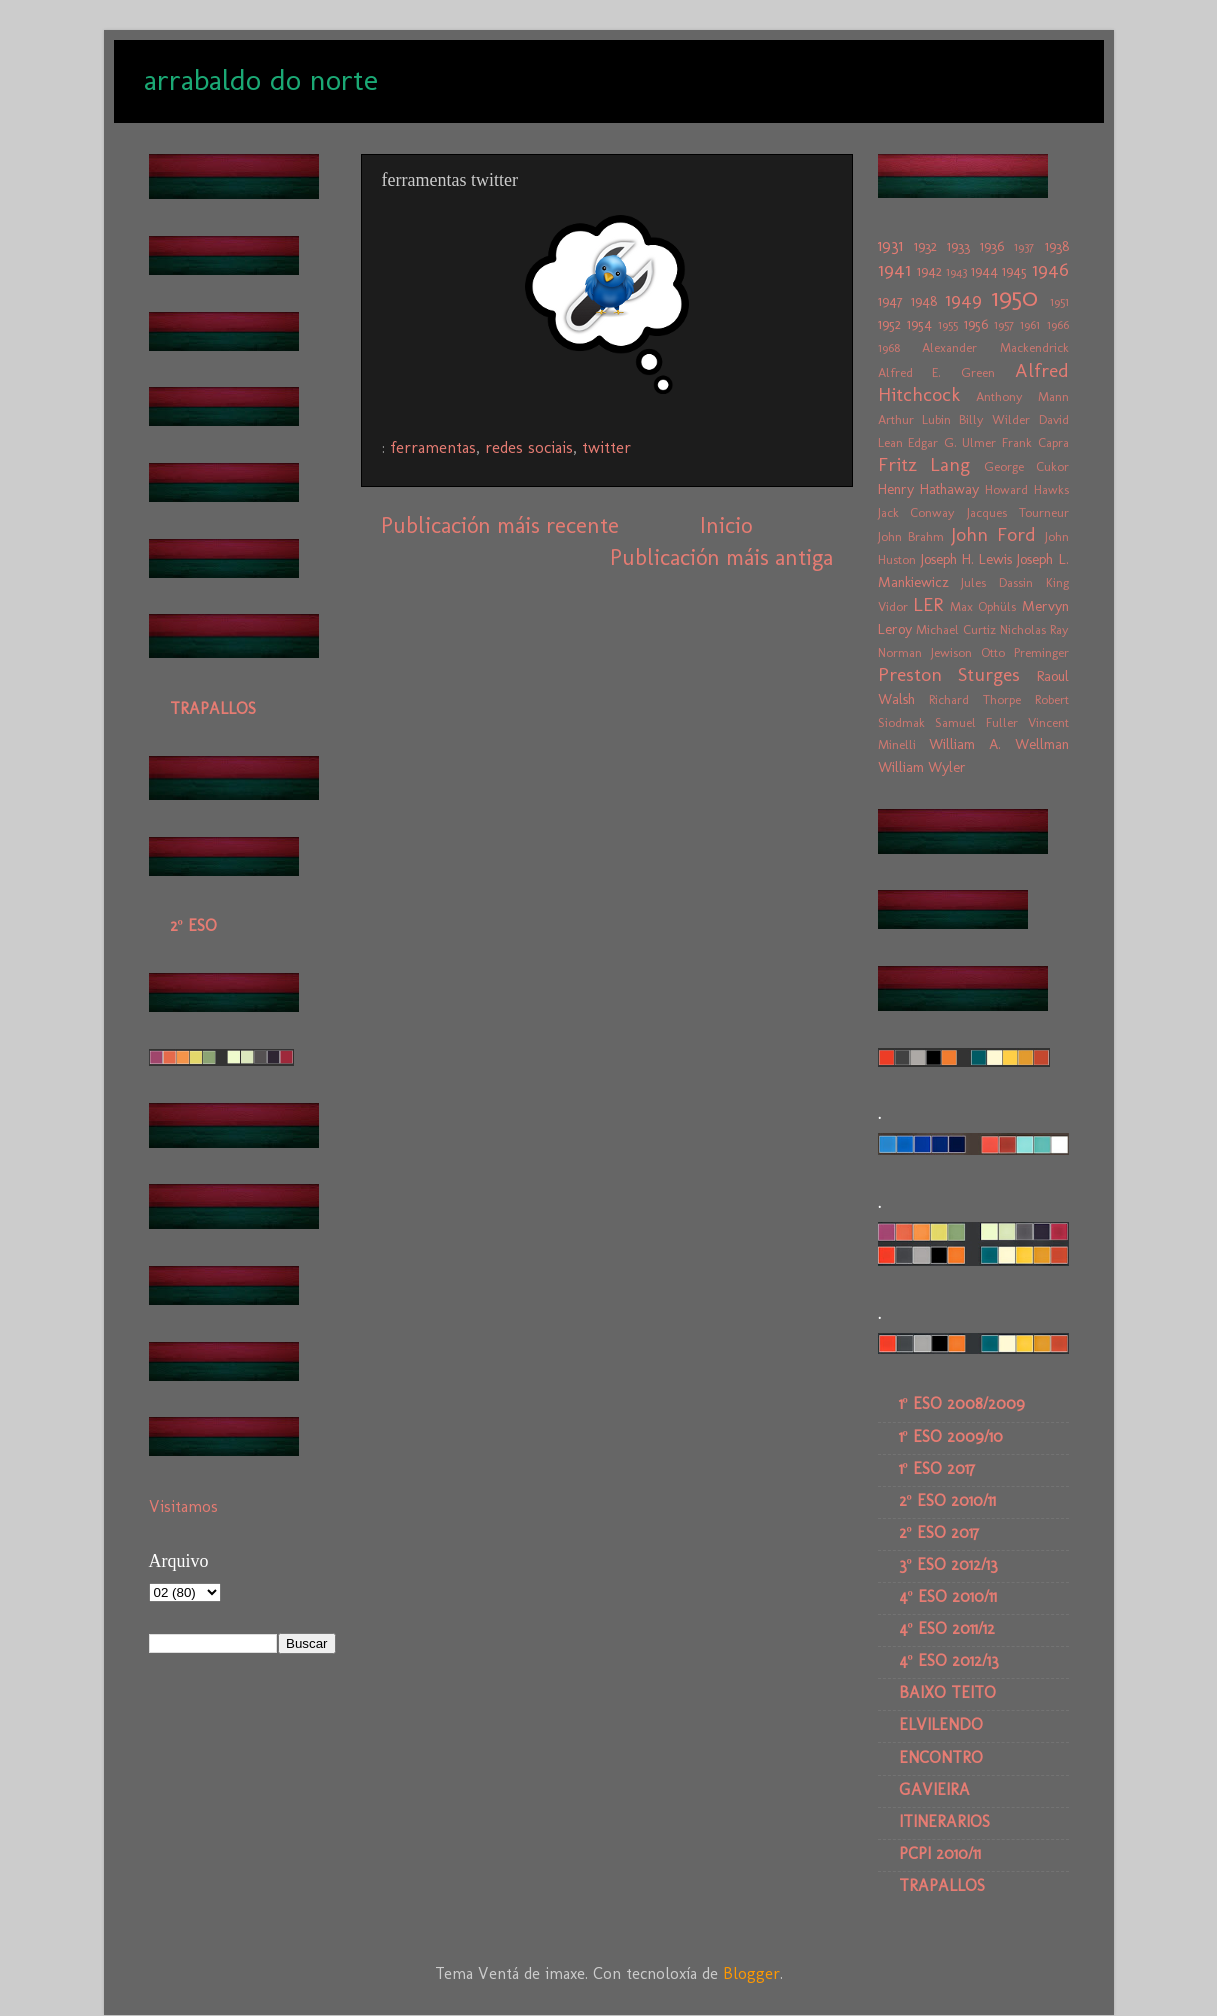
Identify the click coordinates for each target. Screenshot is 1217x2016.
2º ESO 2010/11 (947, 1500)
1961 (1030, 324)
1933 (958, 246)
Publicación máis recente (500, 525)
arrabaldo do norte (261, 80)
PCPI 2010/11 (940, 1853)
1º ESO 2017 (937, 1468)
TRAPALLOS (213, 708)
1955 (948, 324)
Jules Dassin (997, 582)
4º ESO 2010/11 (948, 1596)
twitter (606, 447)
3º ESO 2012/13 (948, 1564)
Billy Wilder (994, 419)
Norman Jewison (925, 652)
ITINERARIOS (944, 1821)
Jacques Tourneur (1018, 512)
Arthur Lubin (914, 419)
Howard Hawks (1027, 489)
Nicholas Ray (1034, 629)
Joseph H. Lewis (966, 559)
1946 (1050, 269)
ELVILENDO (941, 1724)
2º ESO (193, 925)
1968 (889, 347)
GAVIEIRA (934, 1789)
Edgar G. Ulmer (952, 442)
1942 (929, 271)
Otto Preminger (1025, 652)
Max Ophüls (983, 606)
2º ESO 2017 (939, 1532)
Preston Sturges (949, 674)
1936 (992, 246)
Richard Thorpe (975, 699)
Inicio (726, 525)
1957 (1004, 324)
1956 (976, 324)
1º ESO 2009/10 (951, 1436)
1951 (1059, 301)
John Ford (993, 534)
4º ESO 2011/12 (947, 1628)
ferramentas (433, 447)
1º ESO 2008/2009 (962, 1403)
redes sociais (529, 447)
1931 (890, 245)
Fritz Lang (924, 464)
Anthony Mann (1022, 396)
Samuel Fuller (976, 722)
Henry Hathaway (928, 489)
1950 (1015, 297)
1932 (925, 246)
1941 (894, 269)
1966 (1058, 324)
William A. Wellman (998, 744)
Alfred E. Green (936, 372)
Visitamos (183, 1506)
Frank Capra (1035, 442)
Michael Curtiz (956, 629)
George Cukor (1026, 466)
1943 (956, 271)
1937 (1024, 246)
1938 (1057, 246)
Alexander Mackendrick (995, 347)
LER (928, 604)
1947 (890, 301)
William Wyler (922, 767)
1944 (984, 271)
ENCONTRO (941, 1757)
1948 (924, 301)
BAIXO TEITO (947, 1692)
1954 (919, 324)
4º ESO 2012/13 (949, 1660)
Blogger (751, 1973)
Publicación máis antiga (721, 557)
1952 (889, 324)
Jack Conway (917, 512)
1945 (1014, 271)
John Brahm (911, 536)
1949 (963, 299)
